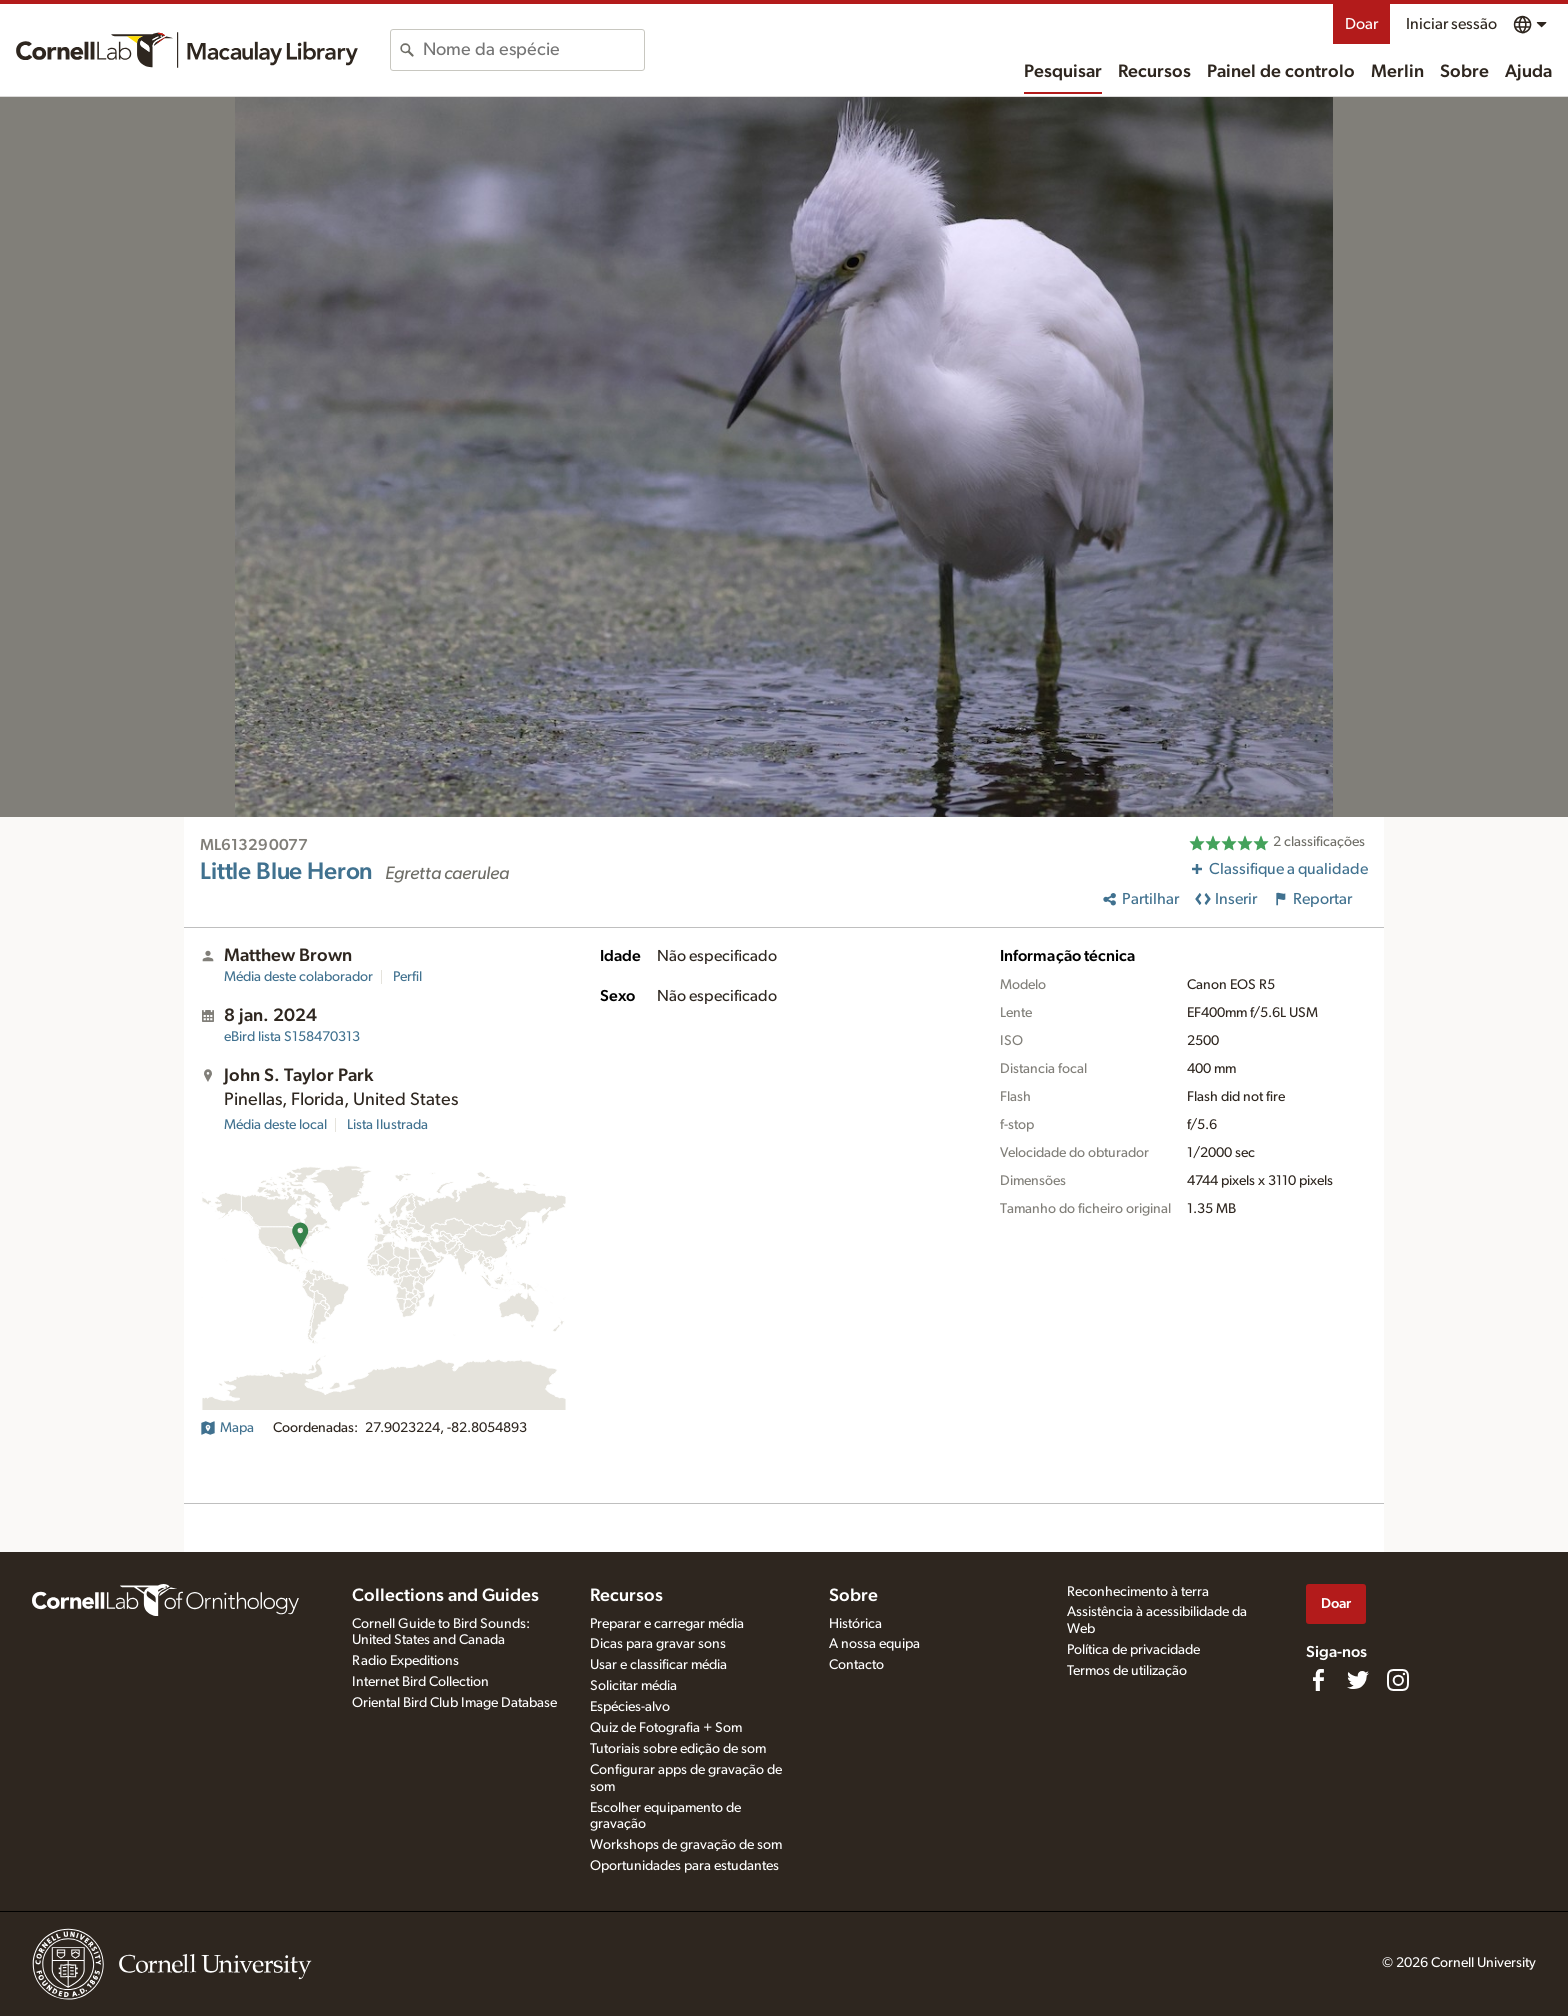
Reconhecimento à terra (1138, 1592)
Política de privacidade (1133, 1650)
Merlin (1397, 72)
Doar (1361, 24)
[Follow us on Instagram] (1398, 1680)
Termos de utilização (1127, 1671)
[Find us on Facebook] (1318, 1680)
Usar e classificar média (658, 1665)
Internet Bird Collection (420, 1682)
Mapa (227, 1428)
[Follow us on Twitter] (1358, 1680)
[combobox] (533, 50)
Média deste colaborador (298, 977)
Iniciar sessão (1451, 24)
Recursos (1154, 72)
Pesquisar (1063, 72)
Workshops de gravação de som (686, 1845)
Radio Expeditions (405, 1661)
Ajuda (1528, 72)
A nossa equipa (874, 1644)
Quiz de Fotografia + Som (666, 1728)
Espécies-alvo (630, 1707)
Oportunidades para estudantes (684, 1866)
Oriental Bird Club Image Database (454, 1703)
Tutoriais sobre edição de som (678, 1749)
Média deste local (275, 1125)
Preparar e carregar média (667, 1624)
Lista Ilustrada (387, 1125)
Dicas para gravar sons (658, 1644)
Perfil (407, 977)
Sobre (1464, 72)
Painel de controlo (1281, 72)
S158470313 (292, 1037)
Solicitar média (633, 1686)
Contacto (856, 1665)
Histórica (855, 1624)
